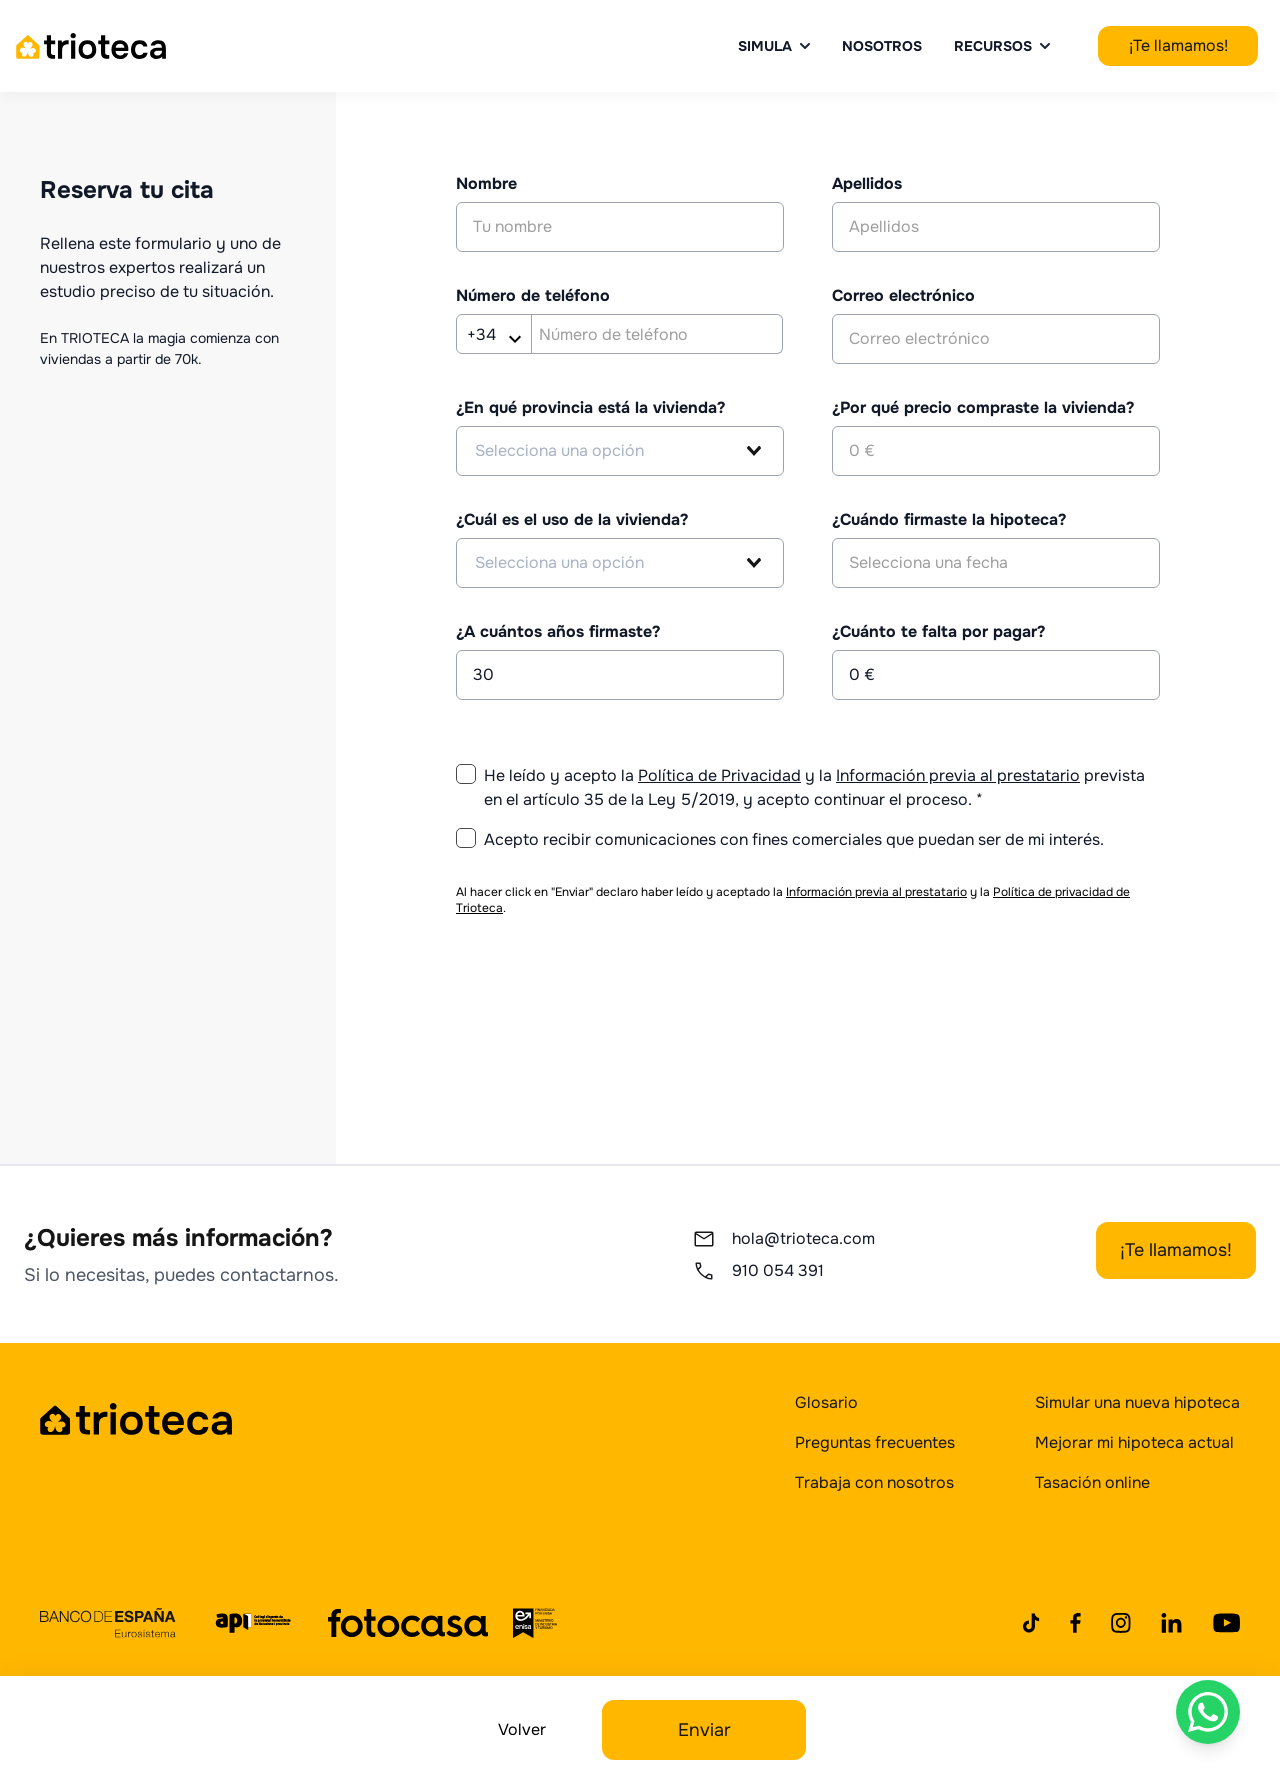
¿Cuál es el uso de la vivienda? (572, 519)
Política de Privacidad (719, 775)
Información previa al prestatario (958, 775)
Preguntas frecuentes (875, 1442)
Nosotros (882, 46)
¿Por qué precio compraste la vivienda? (983, 407)
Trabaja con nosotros (874, 1482)
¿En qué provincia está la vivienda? (590, 407)
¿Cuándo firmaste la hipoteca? (949, 519)
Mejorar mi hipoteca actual (1134, 1442)
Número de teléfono (533, 295)
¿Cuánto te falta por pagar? (938, 631)
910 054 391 (758, 1271)
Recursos (1002, 46)
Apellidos (867, 183)
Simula (774, 46)
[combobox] (620, 451)
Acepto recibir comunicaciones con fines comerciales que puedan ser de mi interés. (794, 839)
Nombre (486, 183)
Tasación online (1092, 1482)
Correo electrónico (903, 295)
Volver (522, 1729)
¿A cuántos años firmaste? (558, 631)
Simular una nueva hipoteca (1137, 1402)
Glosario (826, 1402)
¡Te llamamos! (1178, 45)
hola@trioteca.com (783, 1239)
